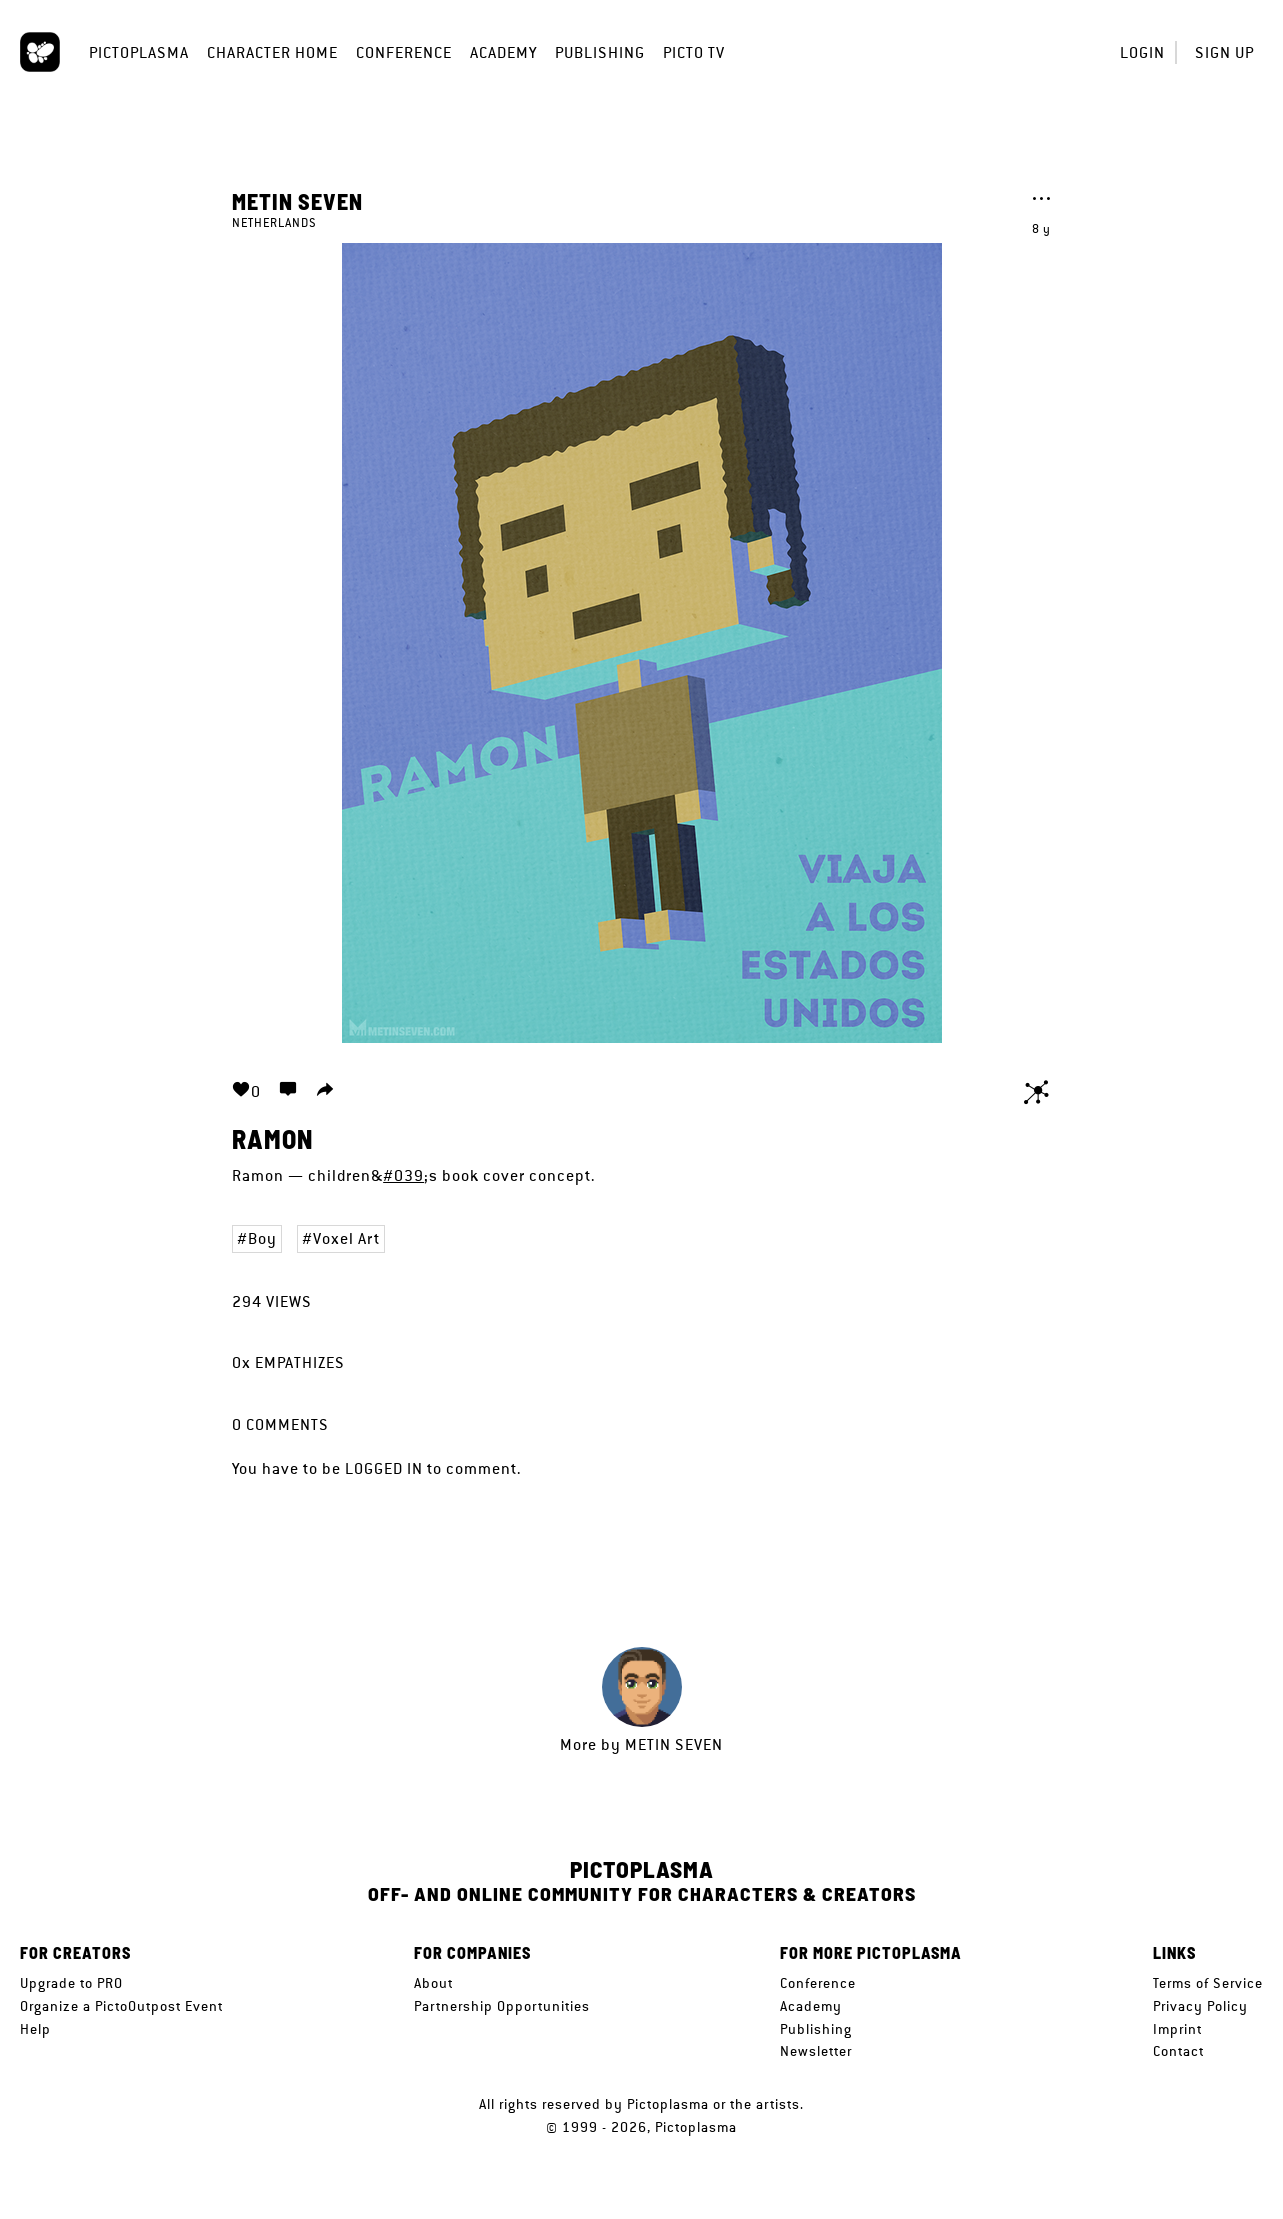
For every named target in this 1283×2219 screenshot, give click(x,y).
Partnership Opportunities (502, 2006)
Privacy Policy (1200, 2006)
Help (35, 2029)
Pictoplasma (139, 52)
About (433, 1983)
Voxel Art (346, 1238)
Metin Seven (297, 201)
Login (1142, 52)
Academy (503, 52)
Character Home (272, 52)
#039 (403, 1175)
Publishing (600, 52)
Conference (404, 52)
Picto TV (694, 52)
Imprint (1177, 2029)
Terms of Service (1208, 1983)
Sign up (1224, 52)
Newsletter (816, 2051)
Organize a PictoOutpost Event (121, 2006)
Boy (262, 1238)
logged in (384, 1468)
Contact (1178, 2051)
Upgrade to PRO (71, 1983)
